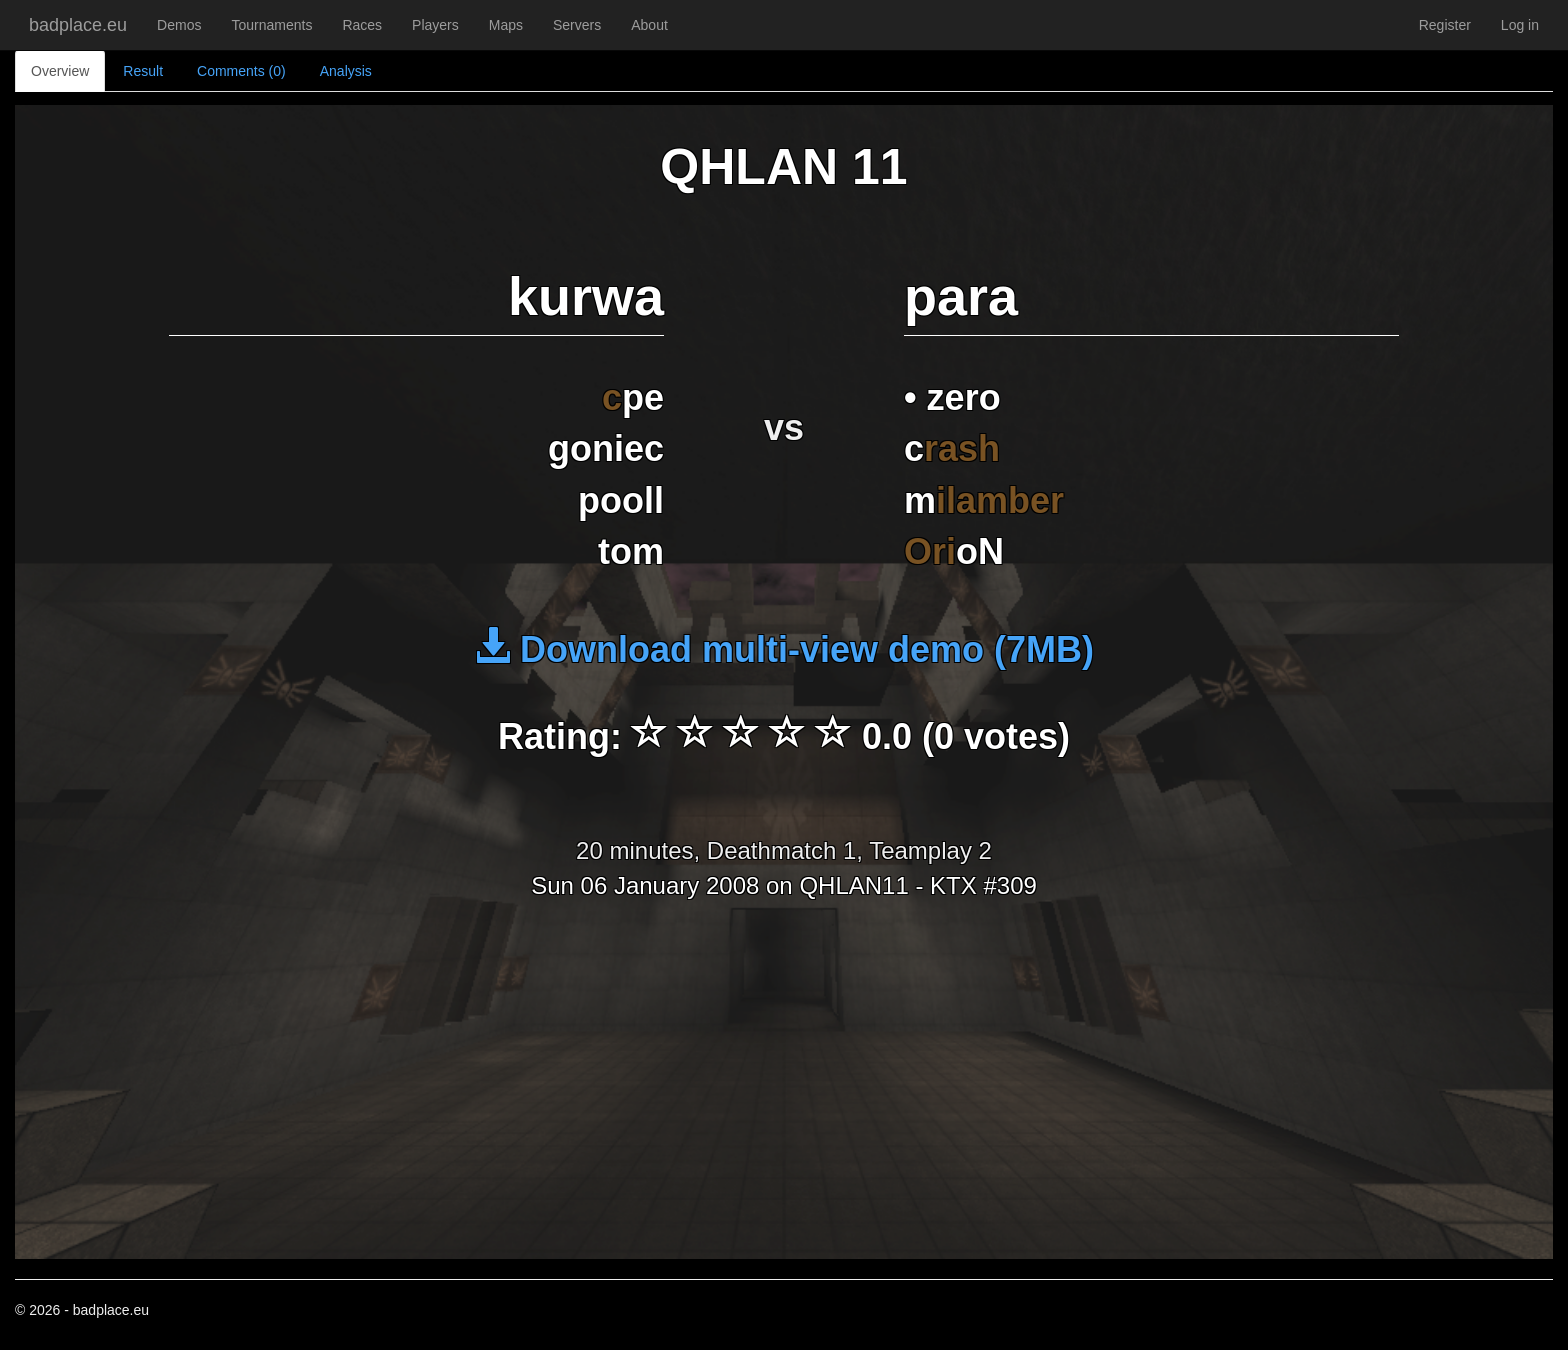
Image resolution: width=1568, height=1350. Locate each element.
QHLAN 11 (783, 167)
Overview (60, 71)
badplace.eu (78, 25)
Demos (179, 25)
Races (362, 25)
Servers (577, 25)
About (649, 25)
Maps (506, 25)
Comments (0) (241, 71)
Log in (1520, 25)
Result (143, 71)
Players (435, 25)
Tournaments (271, 25)
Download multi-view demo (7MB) (784, 649)
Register (1445, 25)
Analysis (346, 71)
